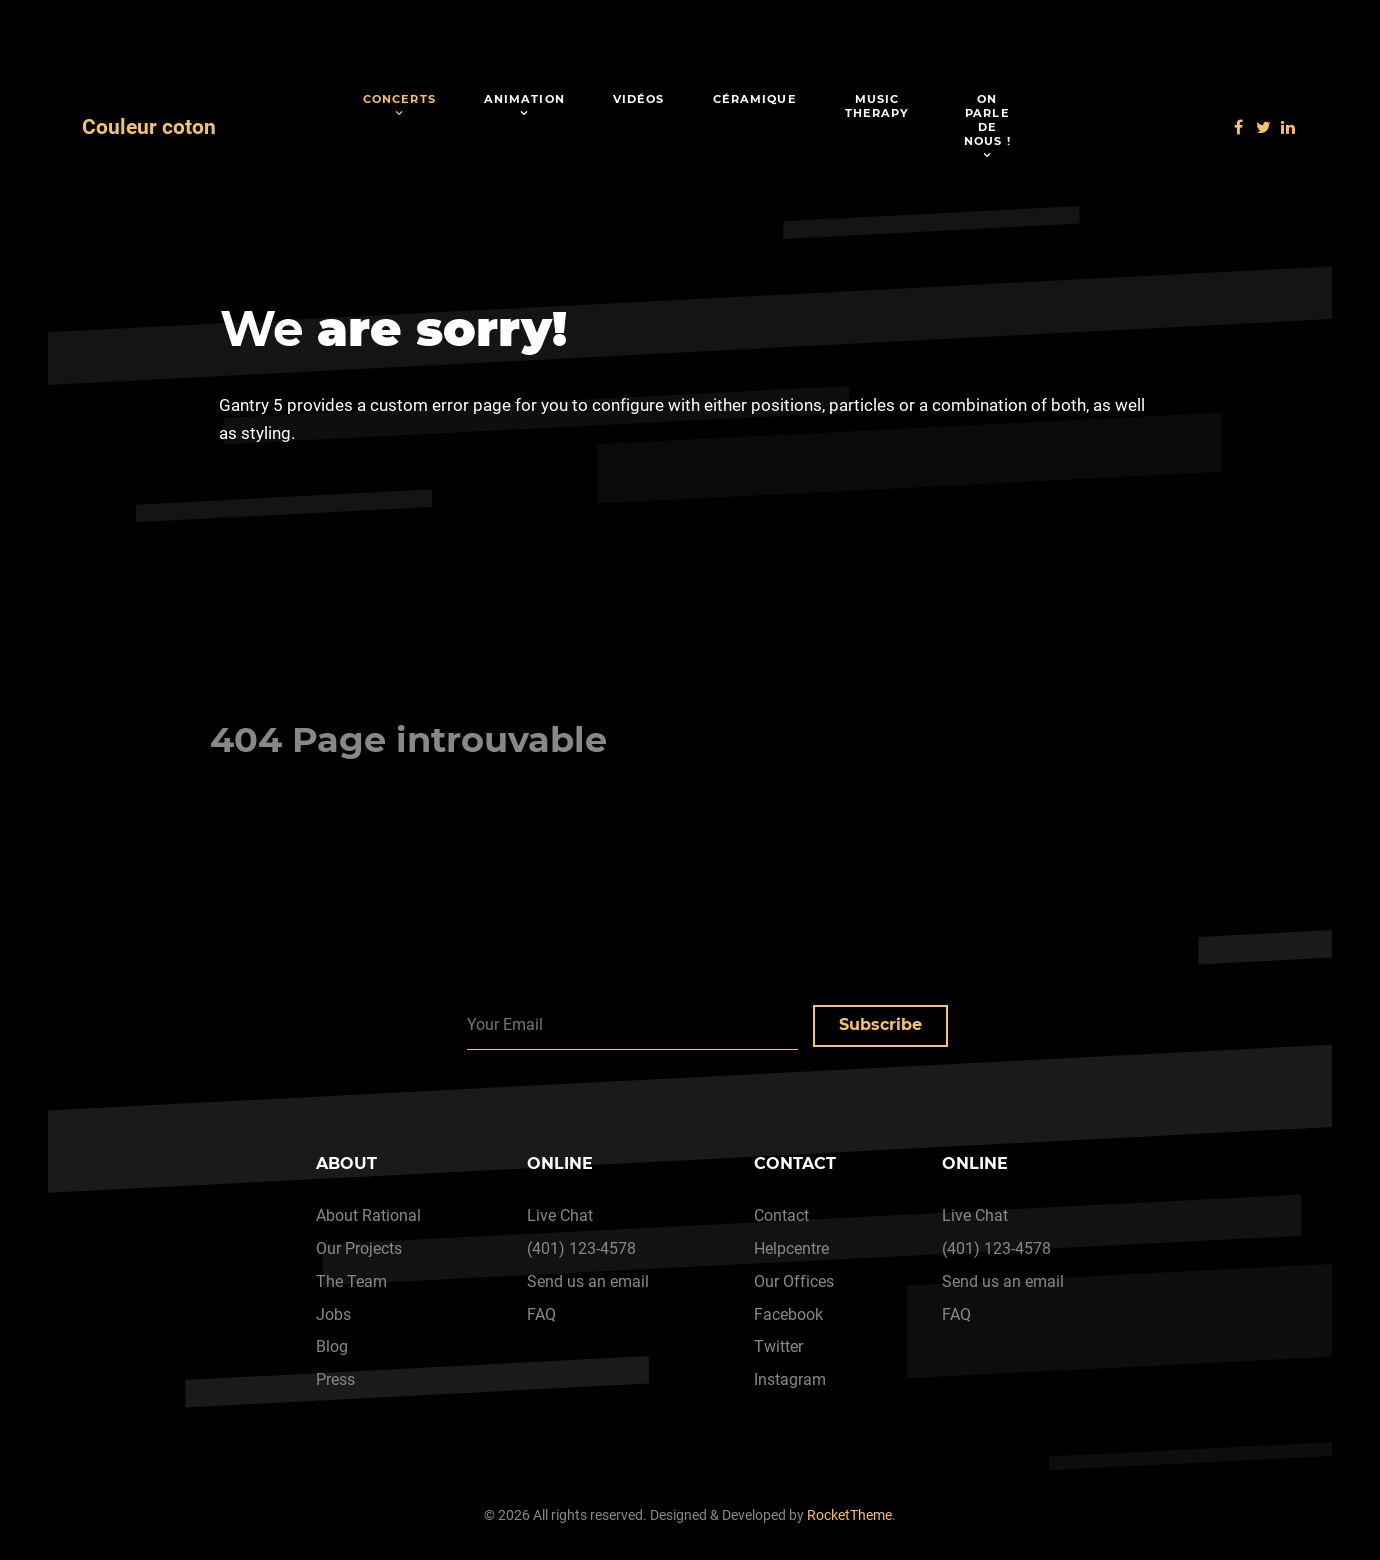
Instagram (790, 1379)
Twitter (778, 1346)
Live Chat (560, 1215)
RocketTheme (849, 1515)
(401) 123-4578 (581, 1248)
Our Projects (359, 1248)
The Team (351, 1281)
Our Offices (794, 1281)
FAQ (541, 1314)
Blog (332, 1346)
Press (335, 1379)
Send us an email (588, 1281)
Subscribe (880, 1024)
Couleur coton (149, 127)
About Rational (368, 1215)
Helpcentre (791, 1248)
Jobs (333, 1314)
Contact (781, 1215)
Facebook (788, 1314)
